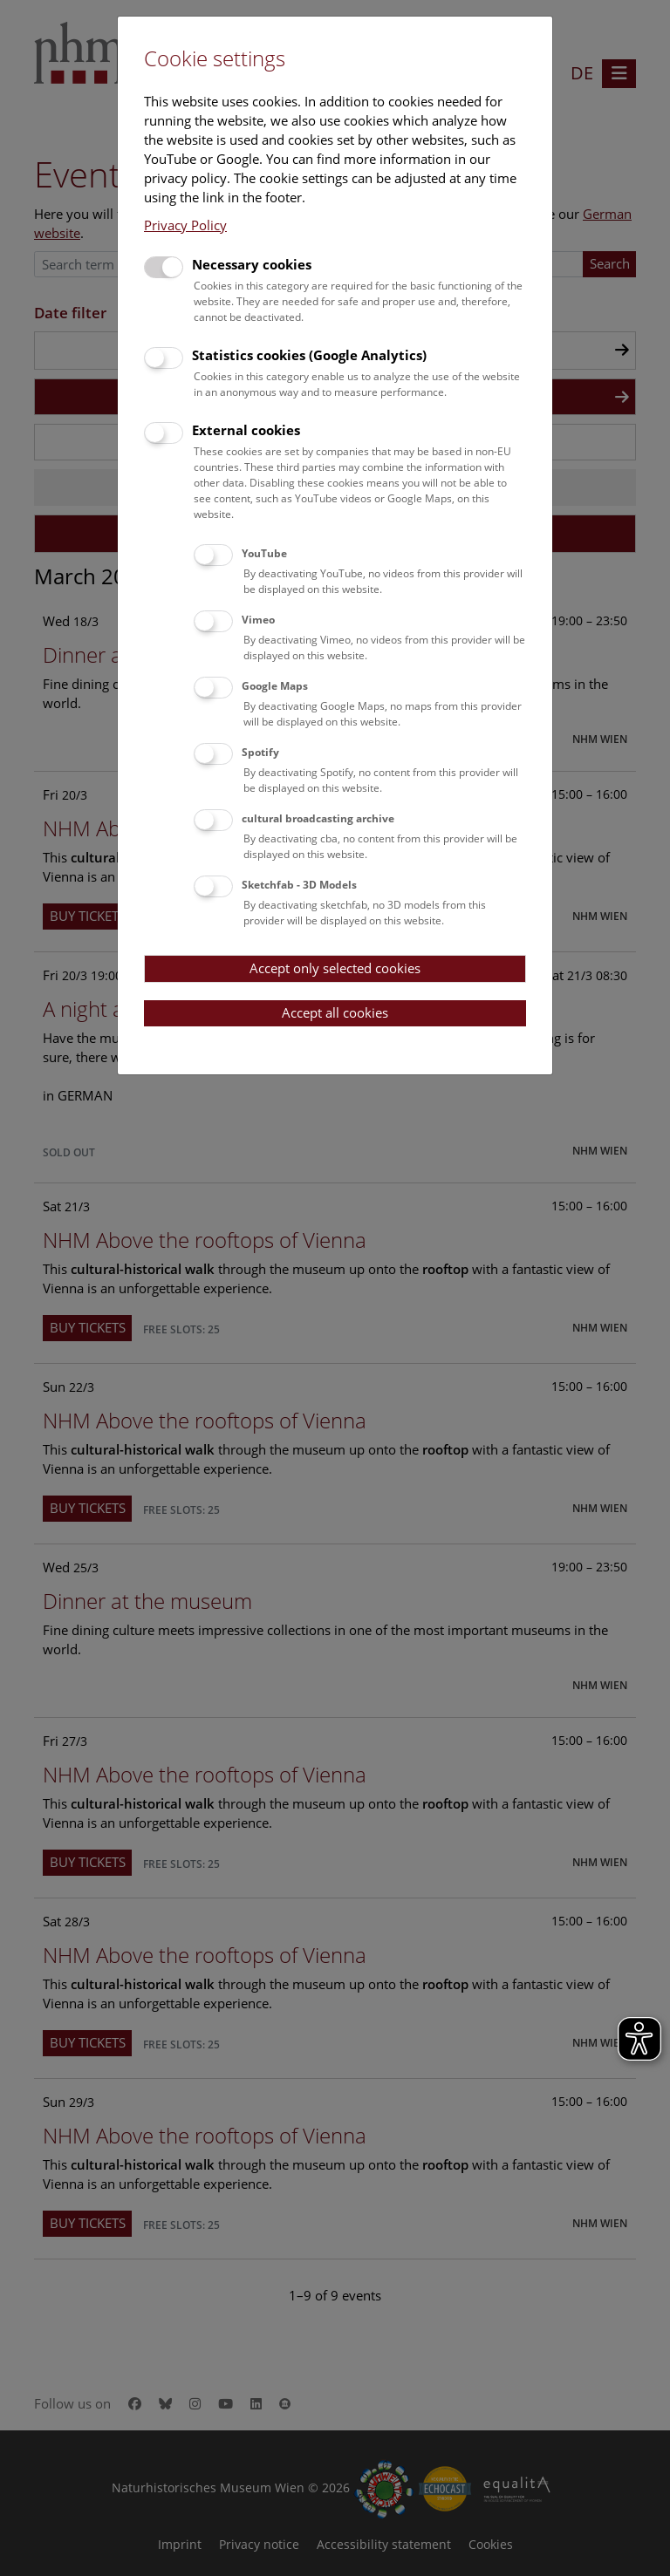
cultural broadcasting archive (318, 818)
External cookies (246, 430)
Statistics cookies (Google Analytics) (309, 355)
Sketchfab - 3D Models (299, 884)
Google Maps (275, 685)
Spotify (260, 752)
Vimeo (258, 619)
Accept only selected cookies (335, 968)
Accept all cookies (335, 1012)
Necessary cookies (251, 264)
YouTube (264, 553)
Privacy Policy (185, 225)
